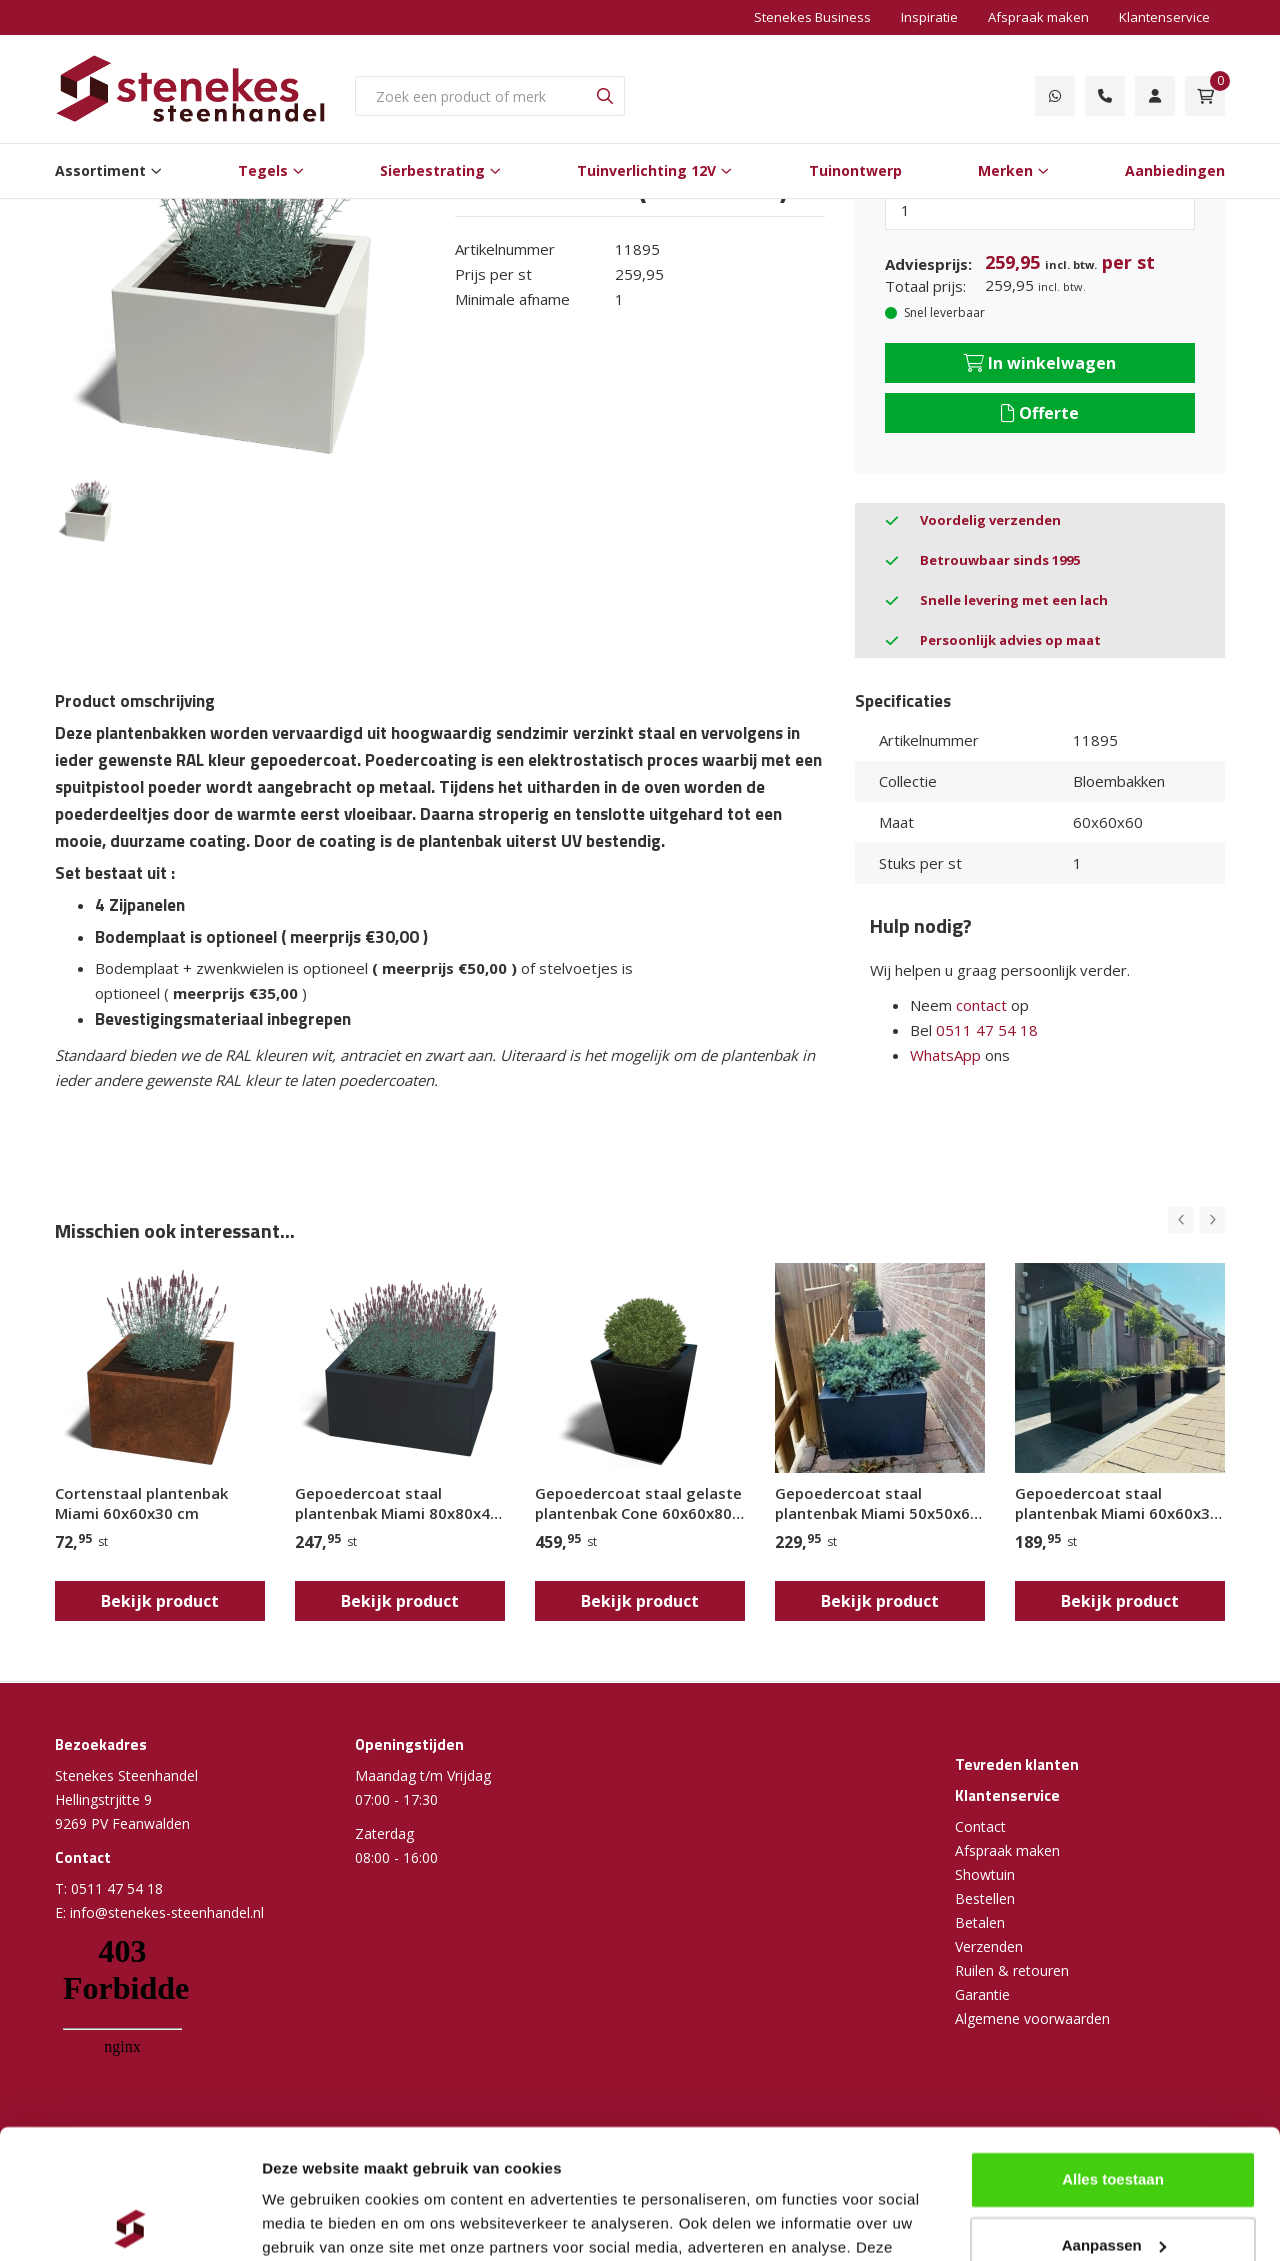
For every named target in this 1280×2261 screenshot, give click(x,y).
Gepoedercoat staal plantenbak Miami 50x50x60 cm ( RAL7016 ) (877, 1503)
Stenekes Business (812, 17)
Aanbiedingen (1175, 170)
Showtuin (985, 1874)
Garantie (982, 1994)
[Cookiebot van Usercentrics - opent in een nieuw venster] (129, 2222)
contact (981, 1005)
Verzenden (989, 1946)
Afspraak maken (1038, 17)
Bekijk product (160, 1601)
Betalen (980, 1922)
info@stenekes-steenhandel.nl (167, 1912)
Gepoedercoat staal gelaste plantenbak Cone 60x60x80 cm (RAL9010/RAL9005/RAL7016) (640, 1503)
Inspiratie (929, 17)
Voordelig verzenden (990, 520)
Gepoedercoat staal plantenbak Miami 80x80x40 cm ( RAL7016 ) (397, 1503)
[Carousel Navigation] (1196, 1220)
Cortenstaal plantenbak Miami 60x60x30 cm (141, 1503)
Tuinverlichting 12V (646, 170)
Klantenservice (1164, 17)
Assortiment (100, 170)
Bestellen (985, 1898)
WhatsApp (945, 1055)
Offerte (1040, 413)
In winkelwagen (1040, 363)
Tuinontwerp (855, 170)
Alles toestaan (1113, 2050)
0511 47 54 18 (987, 1030)
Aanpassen (1114, 2115)
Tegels (263, 170)
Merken (1005, 170)
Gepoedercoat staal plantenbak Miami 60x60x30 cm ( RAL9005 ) (1117, 1503)
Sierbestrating (432, 170)
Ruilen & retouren (1012, 1970)
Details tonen (309, 2221)
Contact (980, 1826)
